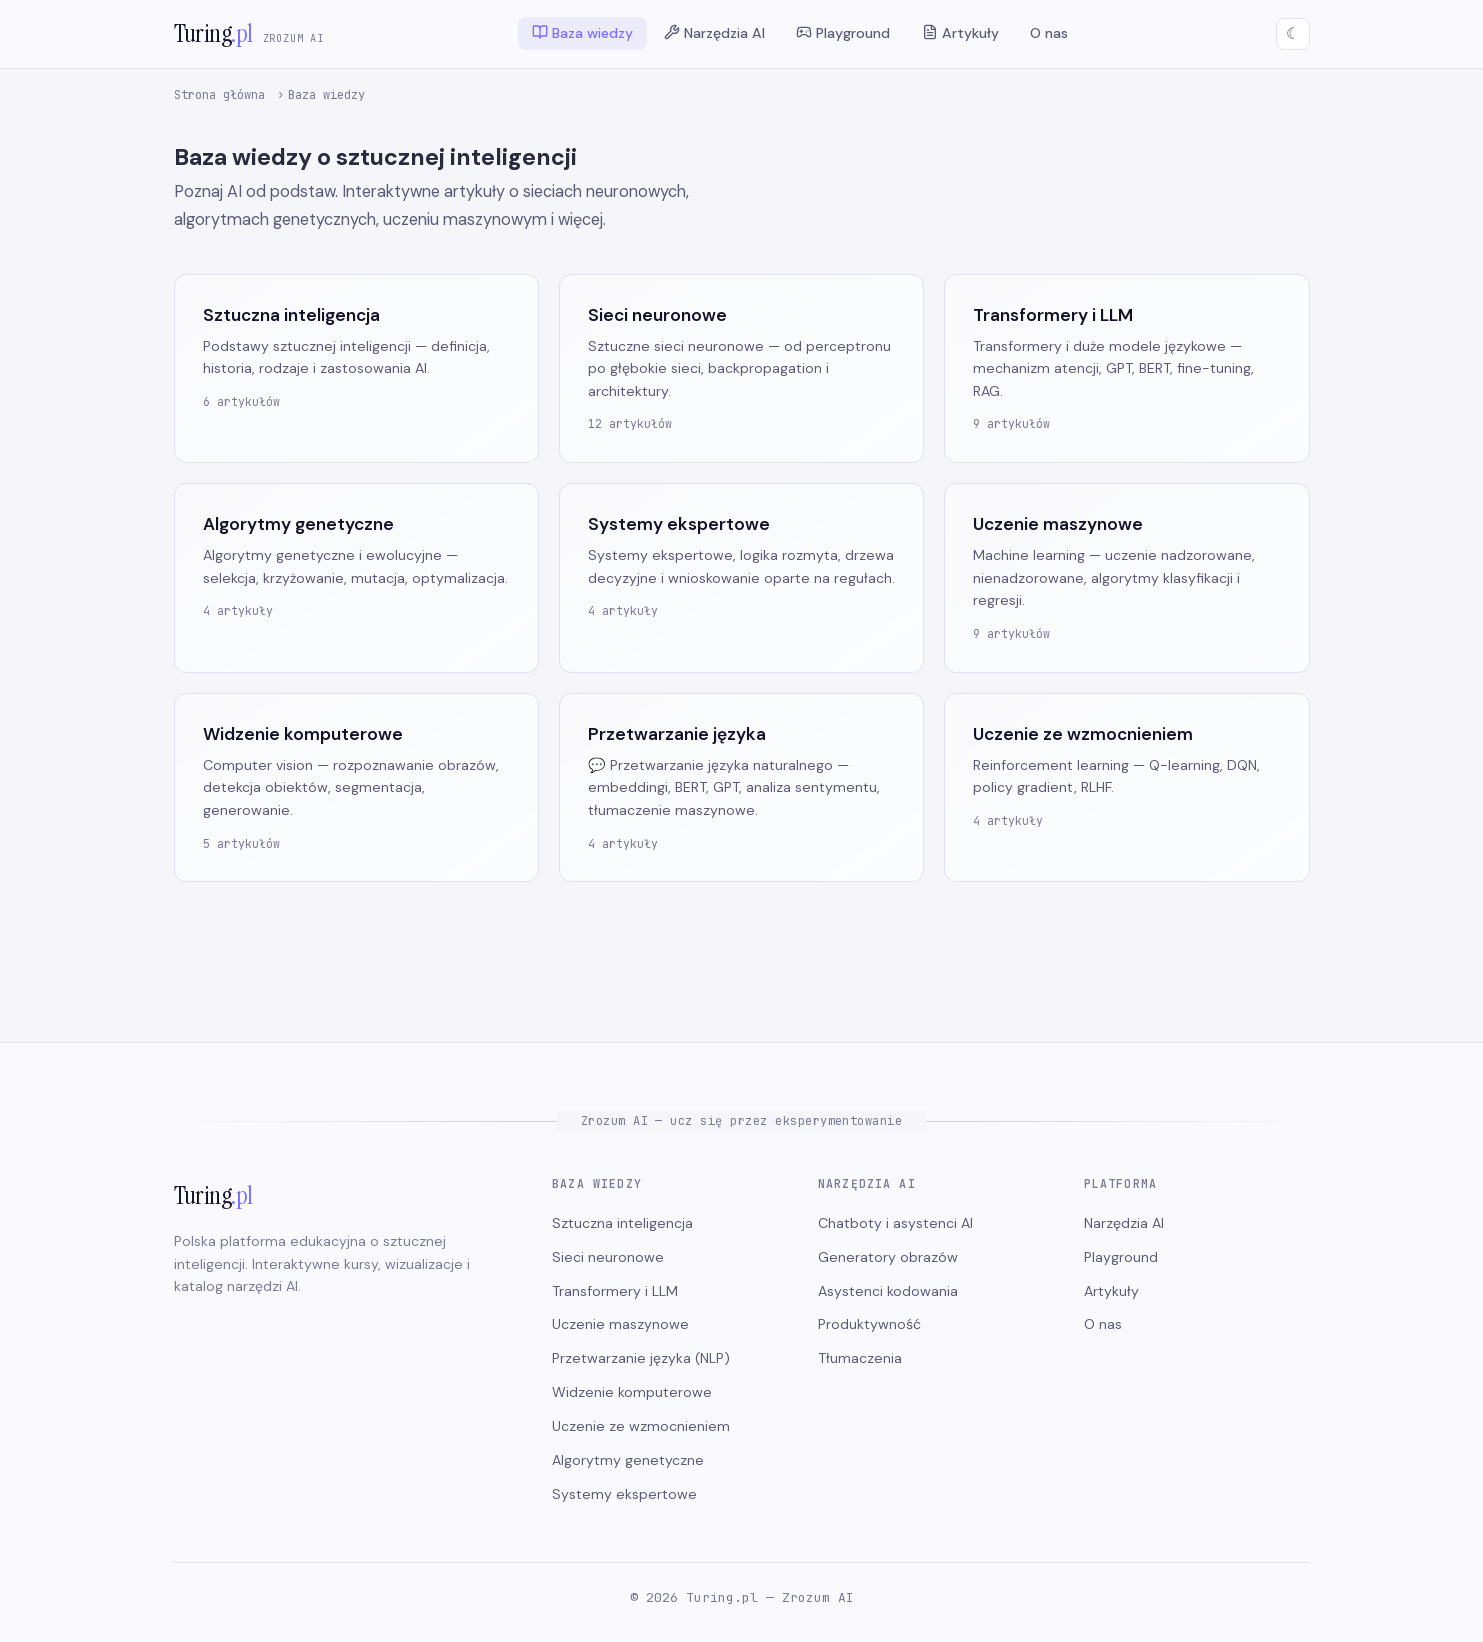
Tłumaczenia (860, 1358)
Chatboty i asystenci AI (895, 1223)
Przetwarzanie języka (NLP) (641, 1358)
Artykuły (960, 33)
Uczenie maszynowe (620, 1324)
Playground (843, 33)
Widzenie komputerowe (632, 1392)
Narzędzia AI (714, 33)
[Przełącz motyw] (1293, 34)
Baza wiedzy (582, 33)
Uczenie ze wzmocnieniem (641, 1426)
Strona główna (219, 95)
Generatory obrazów (888, 1257)
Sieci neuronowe (608, 1257)
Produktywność (869, 1324)
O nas (1049, 34)
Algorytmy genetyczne (628, 1460)
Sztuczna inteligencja (622, 1223)
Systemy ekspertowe (624, 1494)
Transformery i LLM (615, 1291)
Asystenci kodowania (888, 1291)
